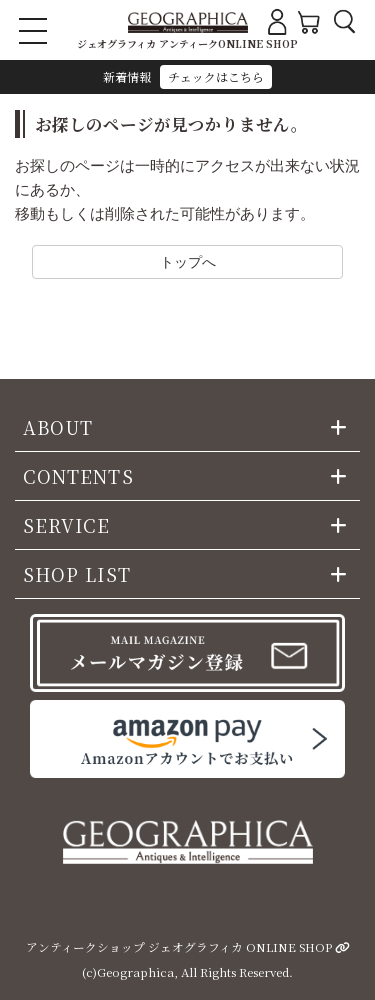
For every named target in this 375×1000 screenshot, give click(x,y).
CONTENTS (78, 476)
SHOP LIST (77, 574)
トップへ (188, 261)
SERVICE (67, 525)
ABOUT (58, 427)
